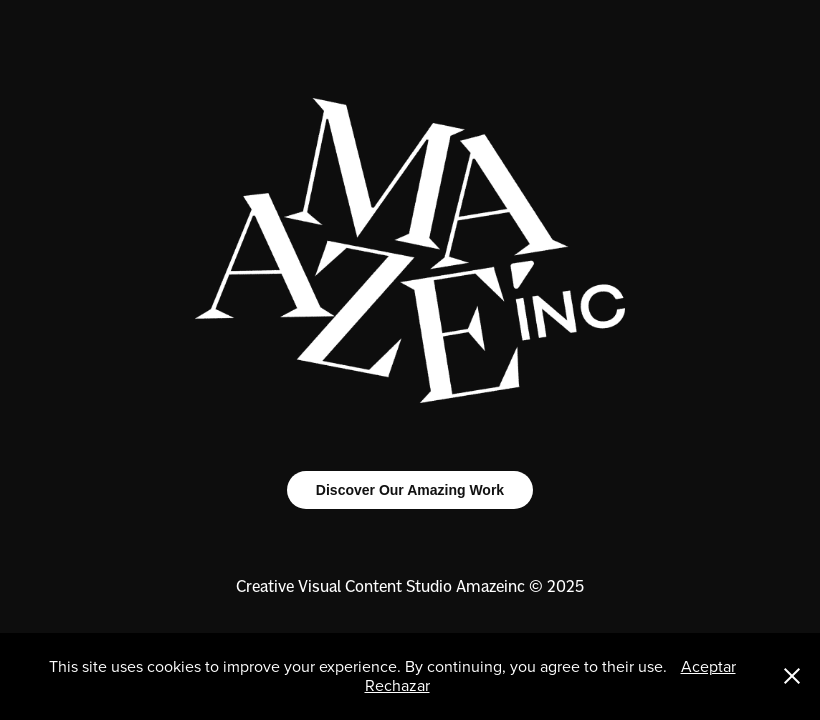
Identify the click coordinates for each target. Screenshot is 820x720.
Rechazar (397, 685)
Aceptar (708, 666)
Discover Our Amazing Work (410, 490)
